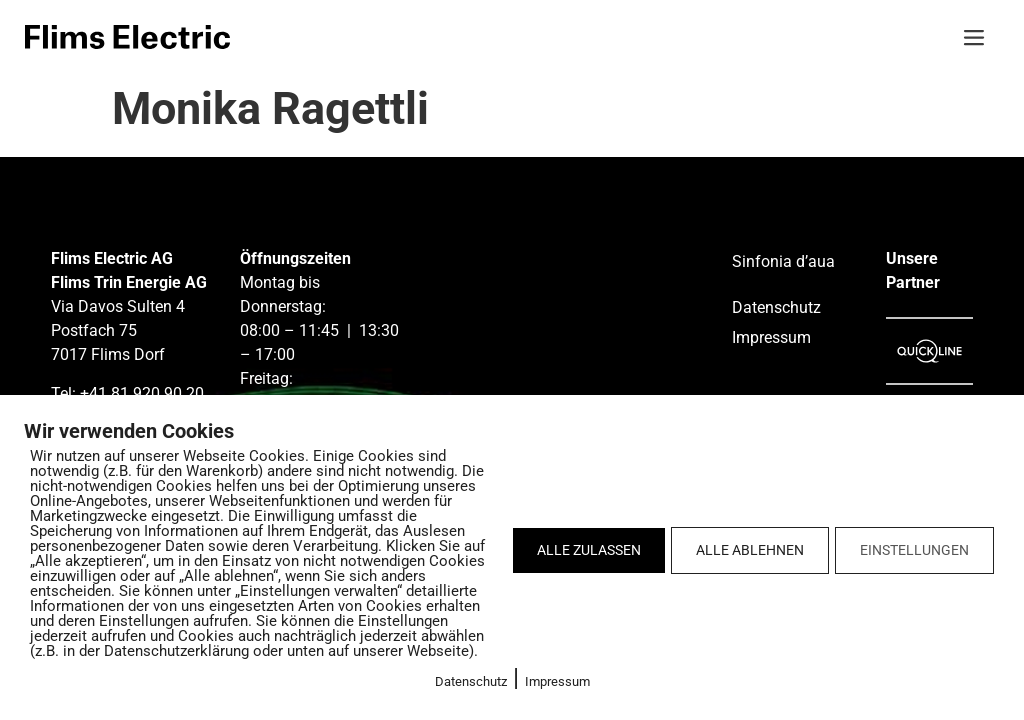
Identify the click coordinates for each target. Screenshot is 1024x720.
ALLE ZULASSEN (589, 550)
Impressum (557, 681)
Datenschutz (471, 681)
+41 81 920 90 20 (142, 393)
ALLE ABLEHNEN (750, 550)
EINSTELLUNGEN (914, 550)
